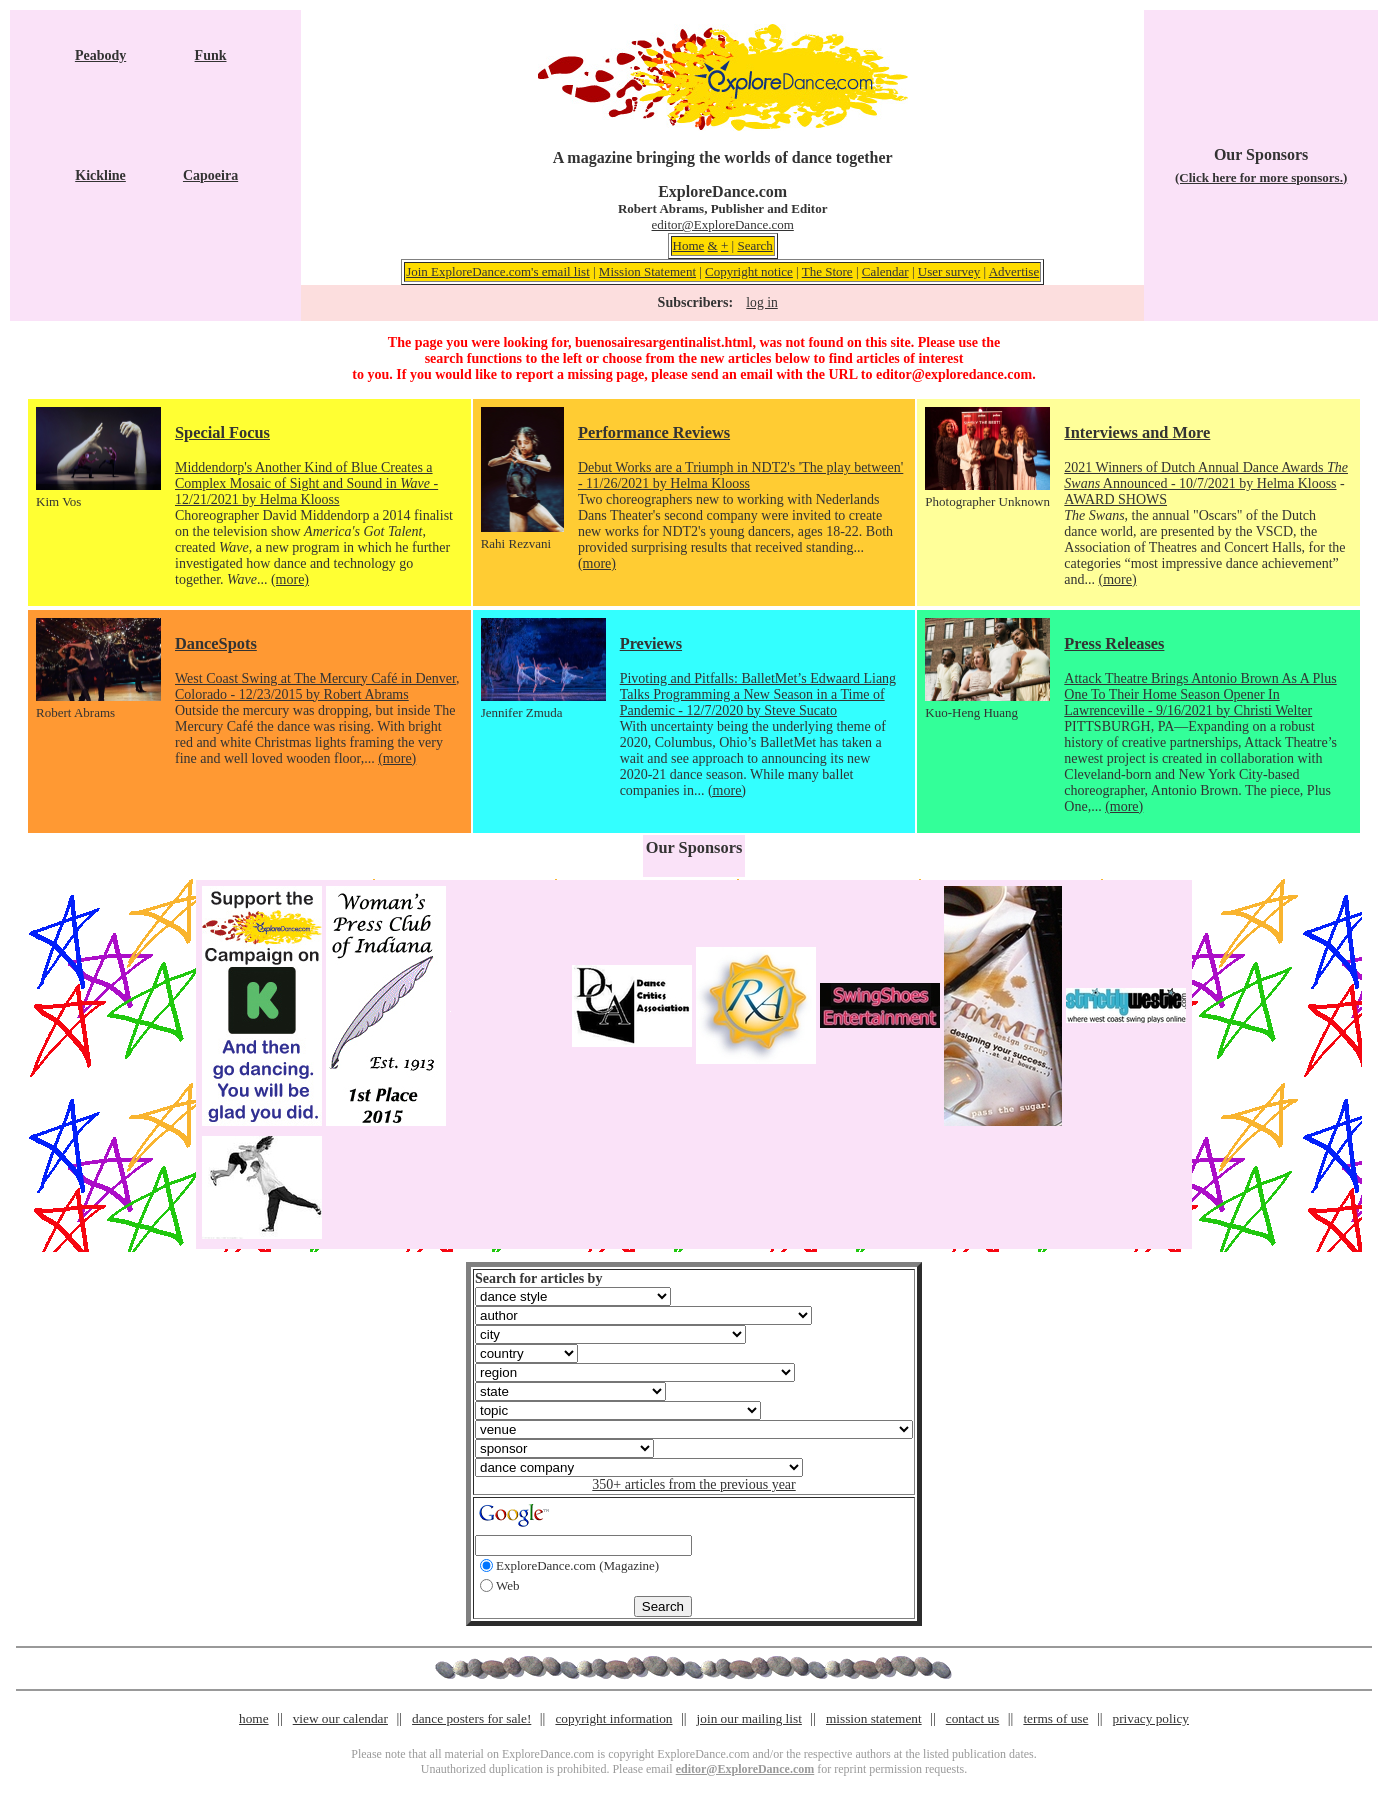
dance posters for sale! (471, 1718)
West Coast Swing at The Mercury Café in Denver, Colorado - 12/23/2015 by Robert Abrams (317, 686)
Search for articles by (538, 1278)
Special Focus (222, 432)
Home (689, 245)
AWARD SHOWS (1115, 499)
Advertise (1014, 271)
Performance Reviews (654, 432)
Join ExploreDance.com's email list (498, 271)
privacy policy (1151, 1718)
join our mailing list (749, 1718)
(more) (290, 579)
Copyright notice (749, 271)
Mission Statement (647, 271)
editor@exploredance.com (954, 374)
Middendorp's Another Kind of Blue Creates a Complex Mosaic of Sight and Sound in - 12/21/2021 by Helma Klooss (306, 483)
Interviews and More (1137, 432)
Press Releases (1114, 643)
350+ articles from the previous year (693, 1484)
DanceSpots (216, 643)
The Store (827, 271)
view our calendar (340, 1718)
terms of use (1055, 1718)
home (254, 1718)
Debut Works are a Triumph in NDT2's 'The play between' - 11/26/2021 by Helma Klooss (740, 475)
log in (761, 302)
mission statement (874, 1718)
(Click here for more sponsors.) (1261, 177)
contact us (973, 1718)
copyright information (613, 1718)
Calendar (885, 271)
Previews (651, 643)
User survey (949, 271)
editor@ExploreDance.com (723, 224)
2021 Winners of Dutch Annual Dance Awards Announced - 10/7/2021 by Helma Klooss (1206, 475)
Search (754, 245)
